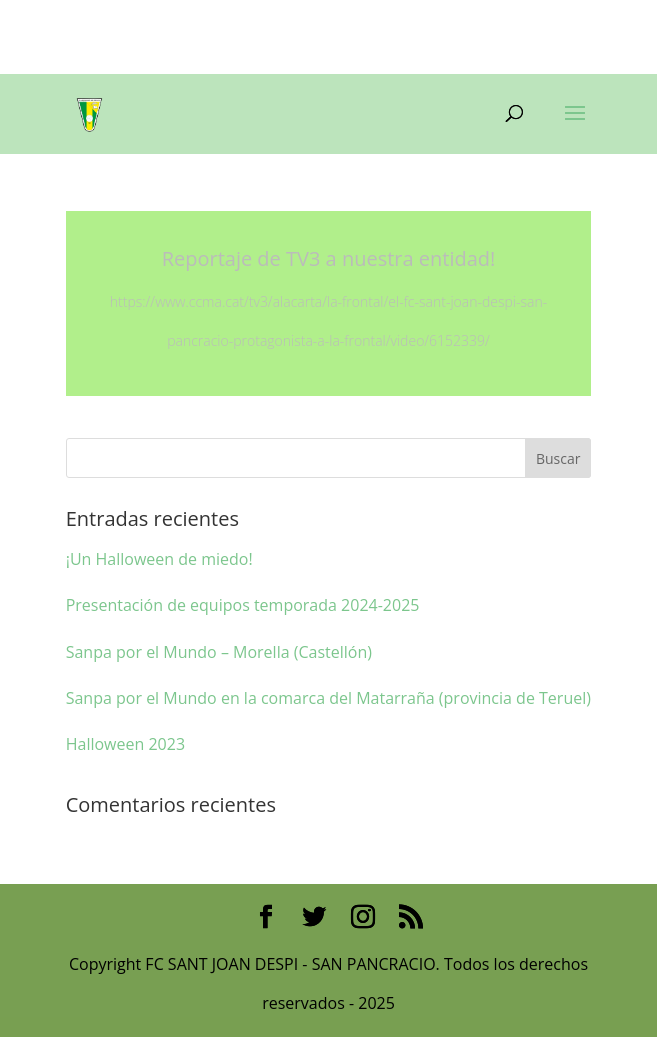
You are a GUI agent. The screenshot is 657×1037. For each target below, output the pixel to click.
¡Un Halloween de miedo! (159, 559)
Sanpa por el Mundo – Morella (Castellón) (219, 652)
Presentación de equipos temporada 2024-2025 (243, 605)
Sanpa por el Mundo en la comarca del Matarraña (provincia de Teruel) (328, 698)
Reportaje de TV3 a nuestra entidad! (329, 258)
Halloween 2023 (125, 744)
